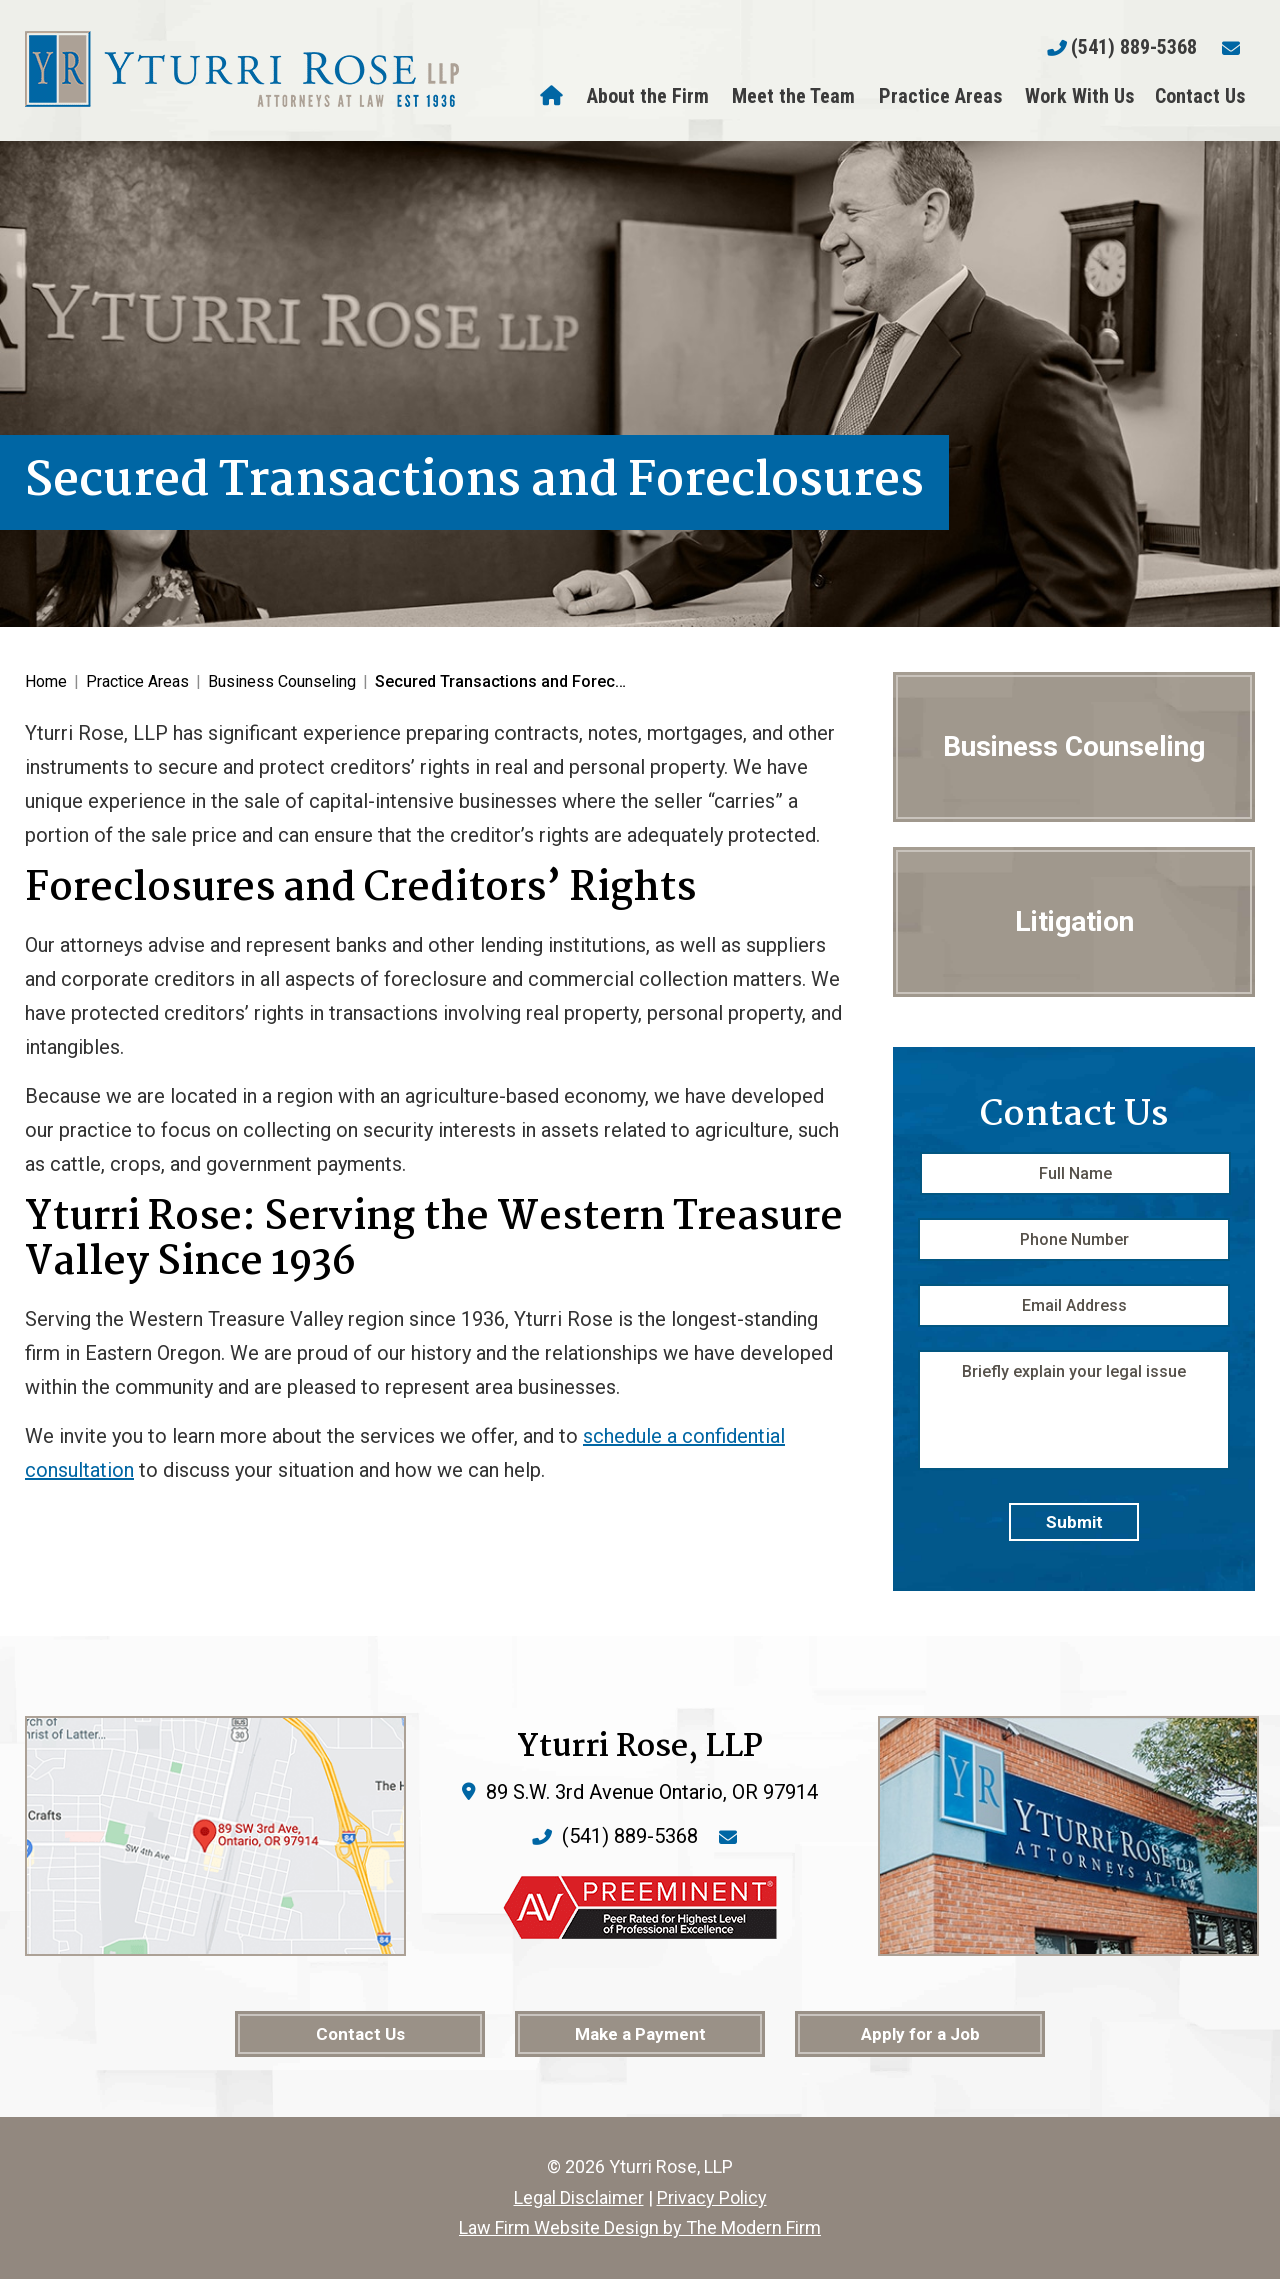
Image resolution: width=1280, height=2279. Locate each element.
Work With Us (1079, 96)
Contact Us (1200, 96)
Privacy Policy (712, 2197)
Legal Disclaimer (579, 2197)
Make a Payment (640, 2034)
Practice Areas (940, 96)
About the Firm (648, 96)
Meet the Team (793, 96)
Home (554, 96)
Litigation (1074, 921)
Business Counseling (1074, 746)
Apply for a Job (920, 2034)
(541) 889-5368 (1134, 47)
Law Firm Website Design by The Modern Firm (640, 2227)
